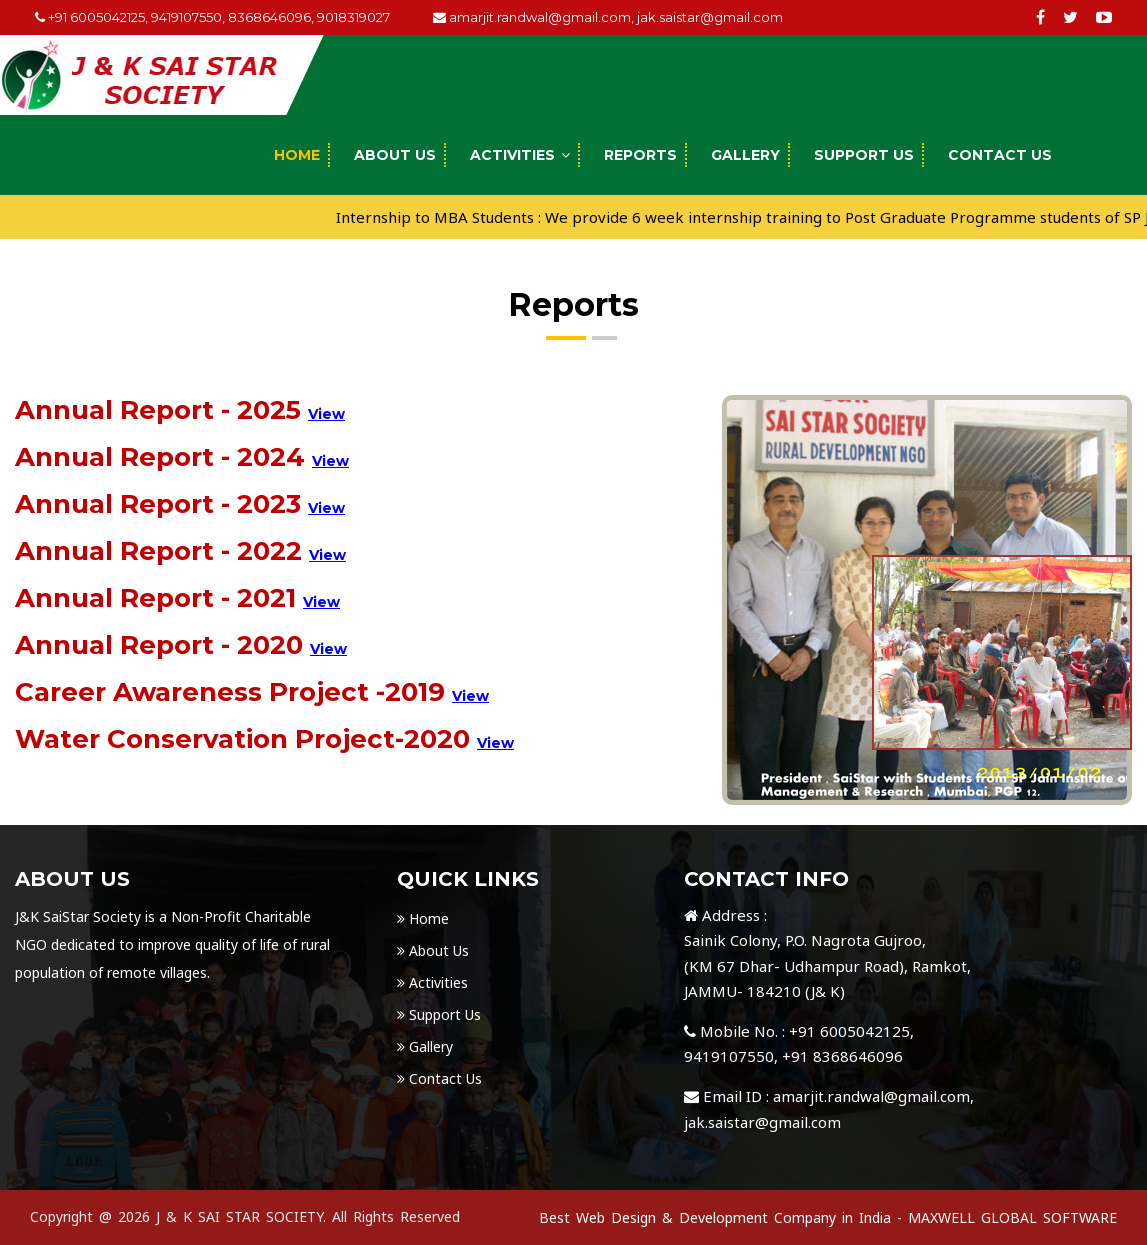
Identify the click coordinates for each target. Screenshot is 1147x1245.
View (326, 414)
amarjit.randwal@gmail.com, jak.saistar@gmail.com (608, 17)
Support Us (864, 155)
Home (297, 155)
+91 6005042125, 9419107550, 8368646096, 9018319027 (212, 17)
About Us (395, 155)
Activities (512, 155)
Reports (640, 155)
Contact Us (1000, 155)
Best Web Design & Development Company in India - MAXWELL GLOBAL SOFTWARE (828, 1217)
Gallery (745, 155)
